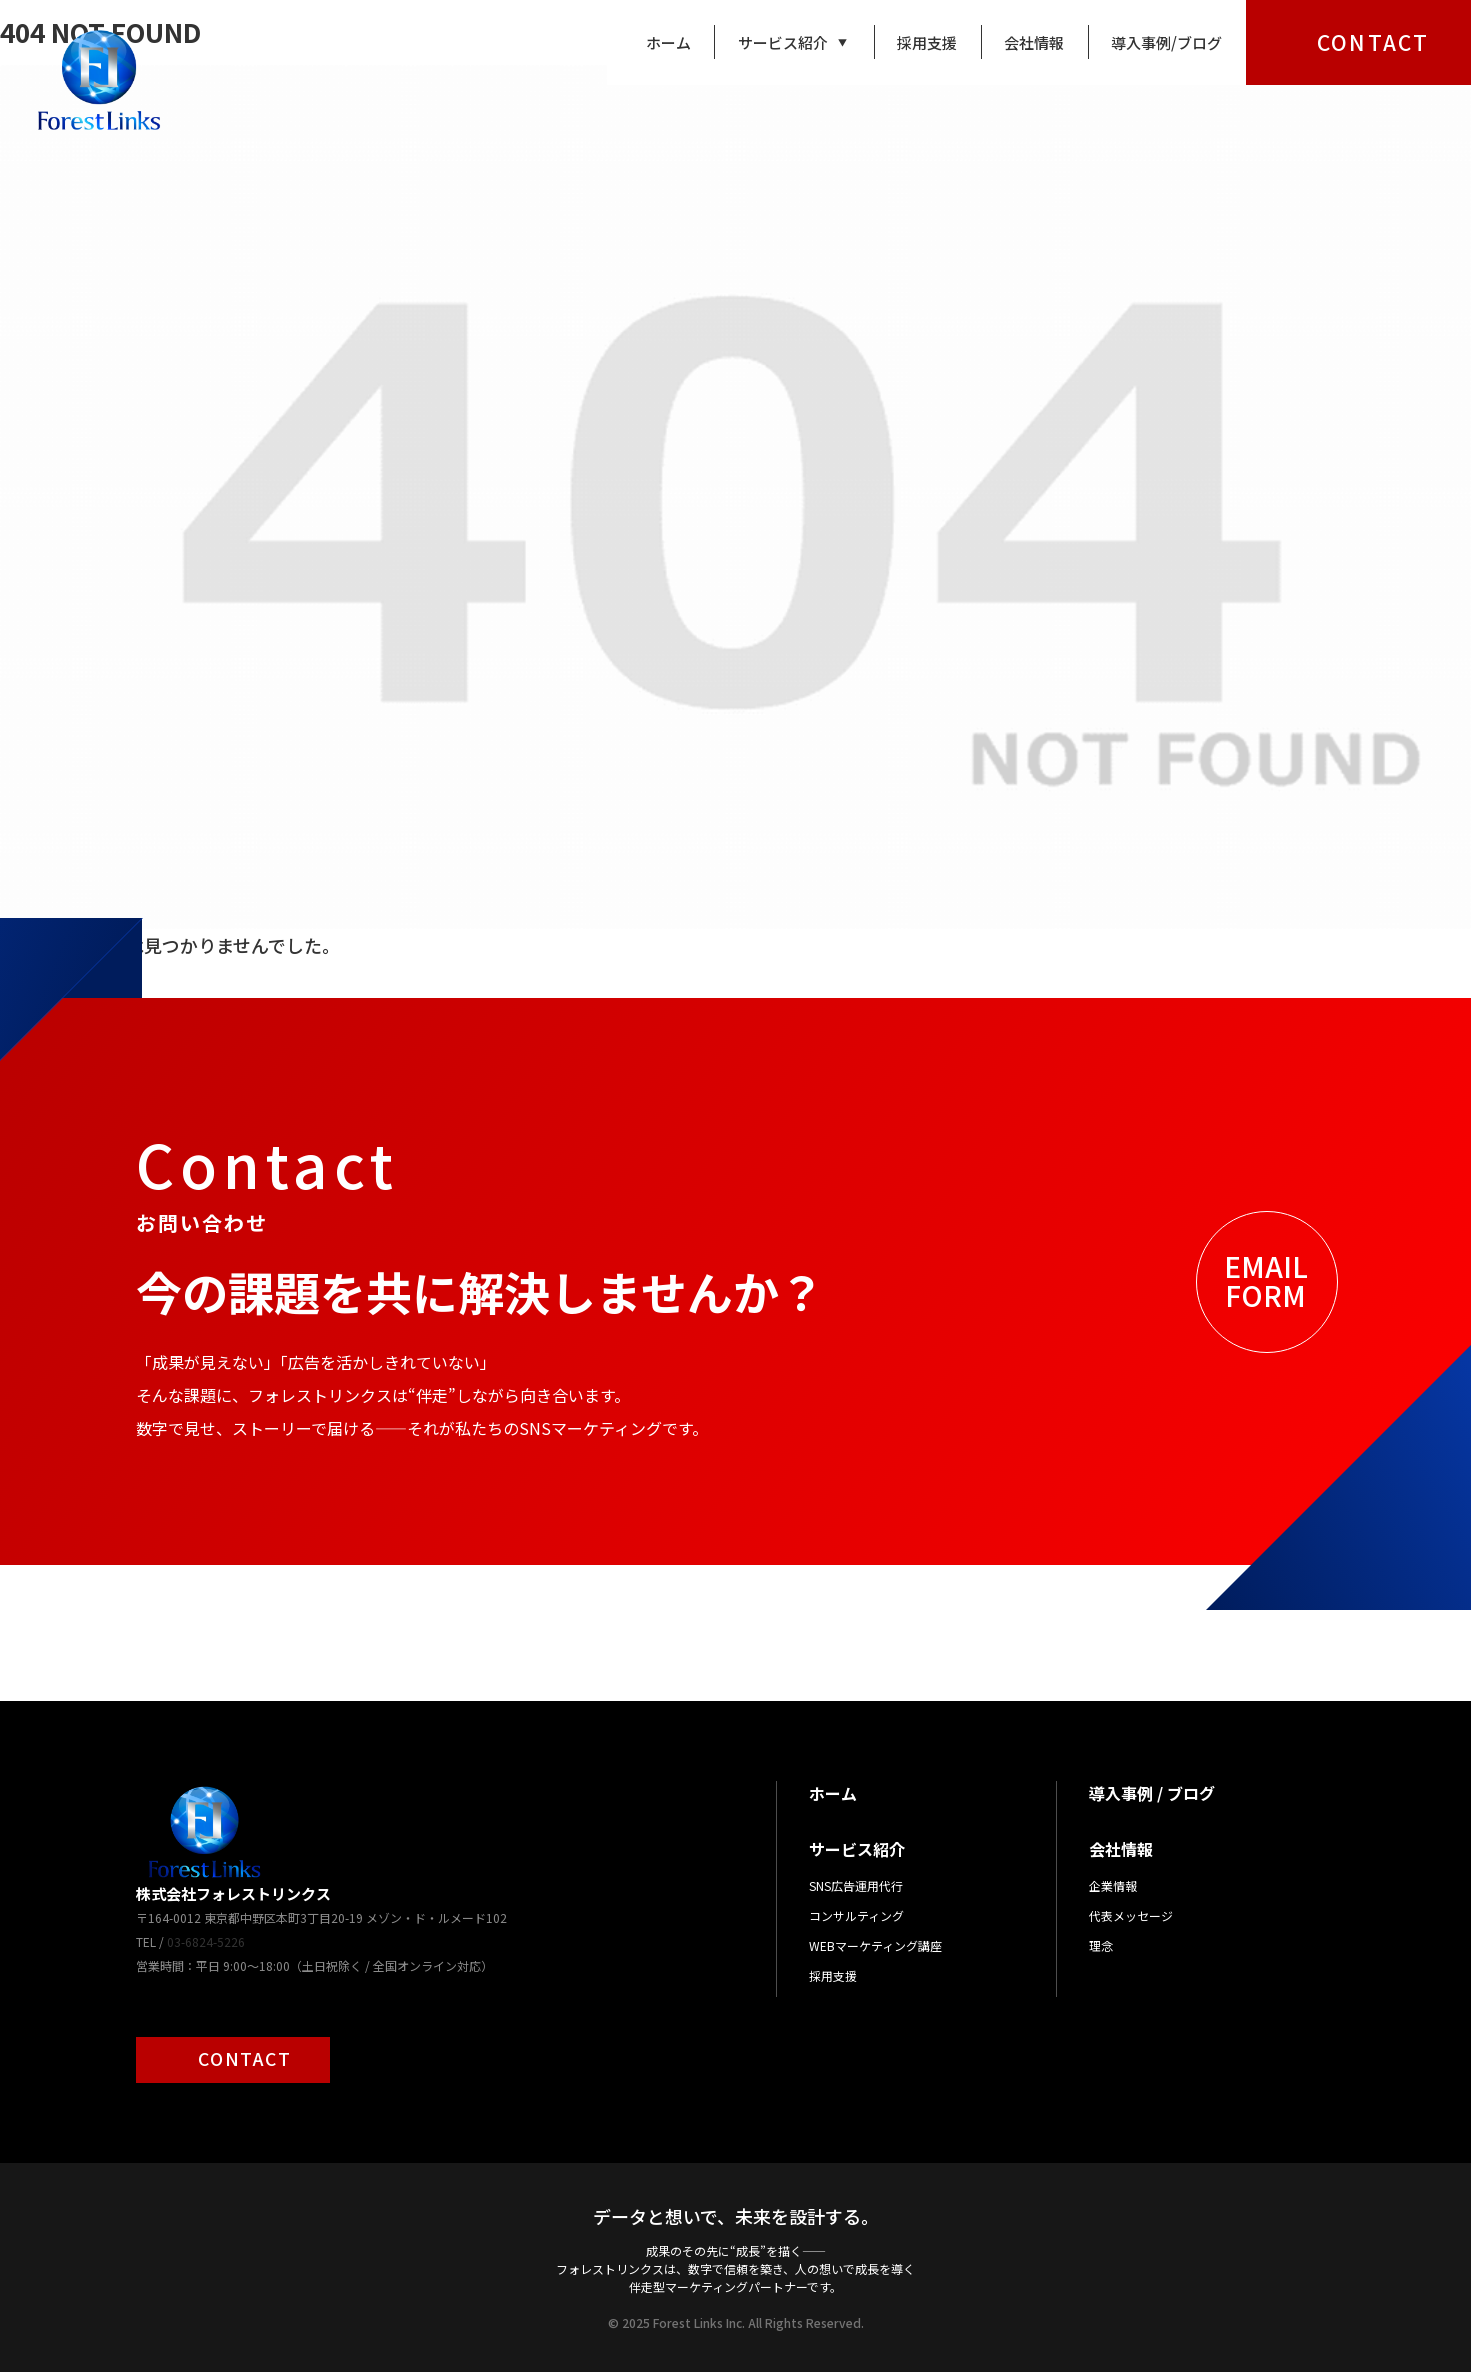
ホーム (668, 42)
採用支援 (927, 42)
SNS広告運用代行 (856, 1885)
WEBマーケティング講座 (875, 1945)
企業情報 (1113, 1885)
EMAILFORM (1266, 1280)
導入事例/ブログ (1166, 42)
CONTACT (1373, 42)
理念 (1101, 1945)
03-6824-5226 (206, 1941)
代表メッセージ (1131, 1915)
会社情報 (1034, 42)
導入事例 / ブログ (1152, 1793)
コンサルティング (856, 1915)
